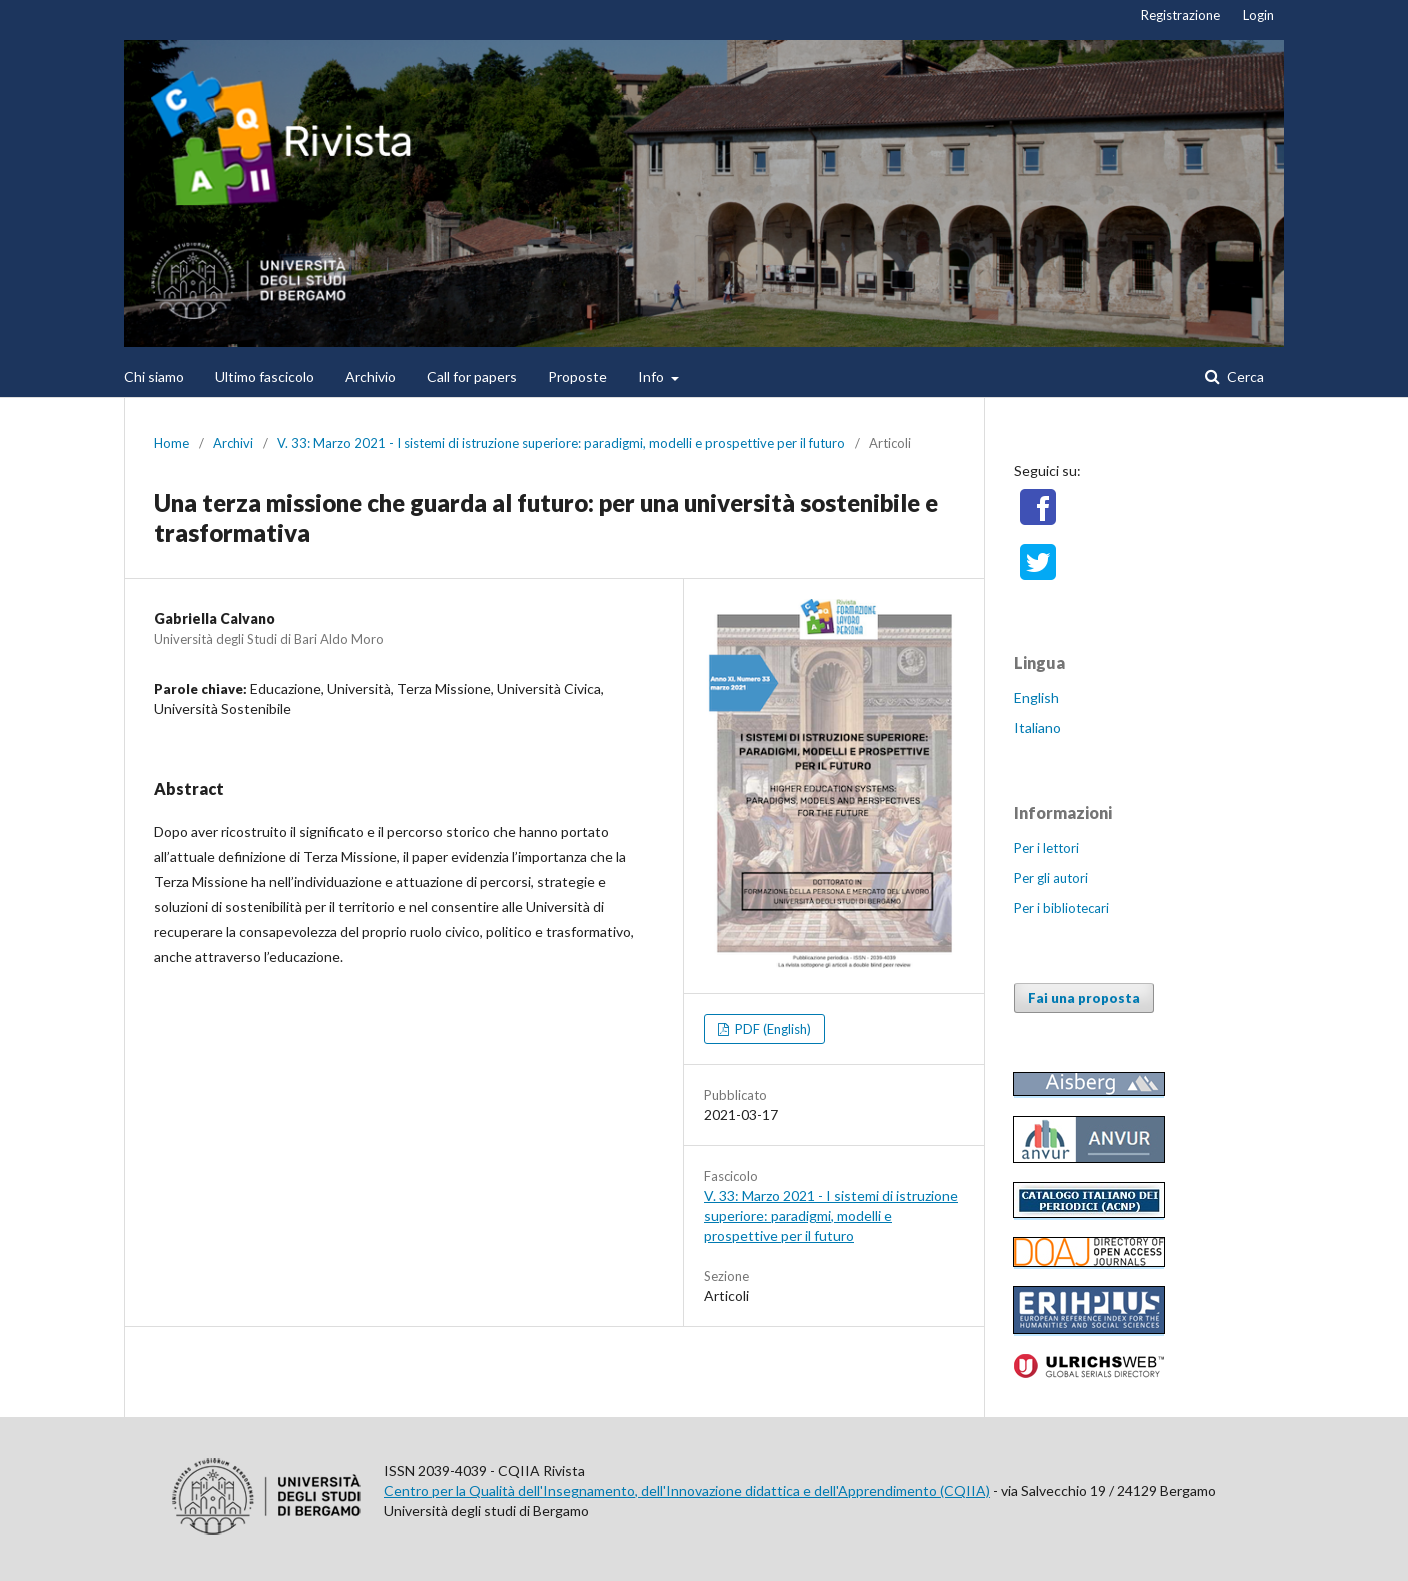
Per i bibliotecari (1061, 908)
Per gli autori (1051, 878)
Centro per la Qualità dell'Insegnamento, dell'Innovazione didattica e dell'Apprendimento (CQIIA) (687, 1490)
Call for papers (472, 376)
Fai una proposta (1084, 998)
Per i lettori (1046, 848)
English (1036, 697)
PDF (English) (771, 1029)
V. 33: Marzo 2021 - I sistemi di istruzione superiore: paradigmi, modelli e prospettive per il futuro (561, 443)
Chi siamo (154, 376)
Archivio (370, 376)
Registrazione (1180, 15)
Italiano (1037, 727)
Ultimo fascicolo (264, 376)
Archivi (233, 443)
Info (652, 376)
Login (1258, 15)
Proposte (577, 376)
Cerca (1244, 376)
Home (171, 443)
